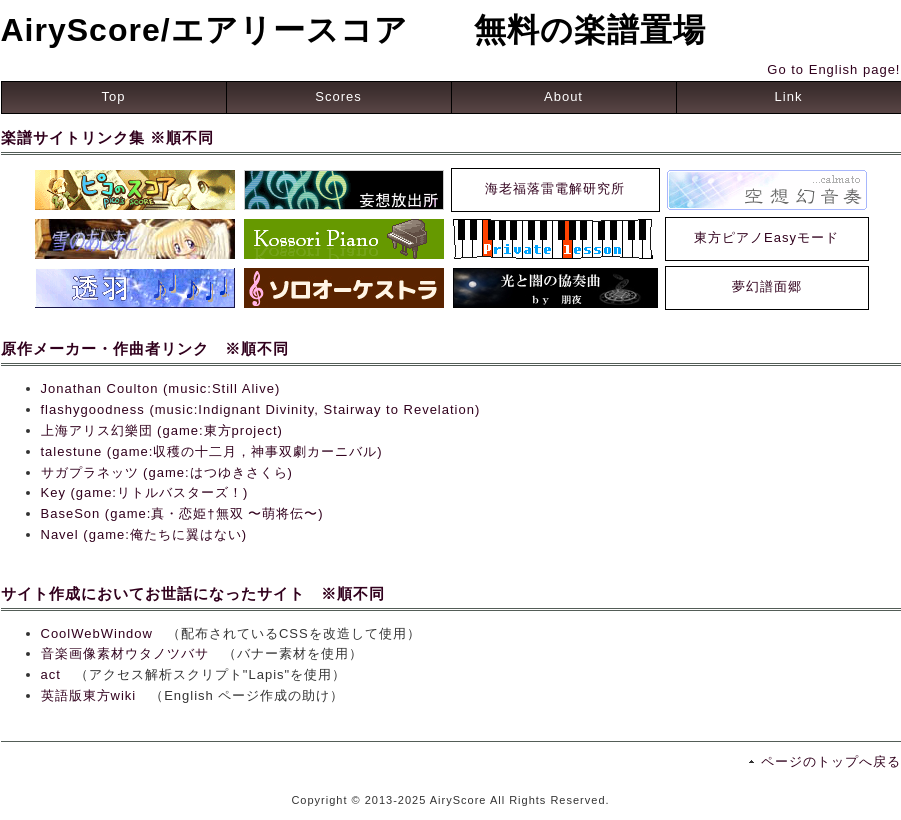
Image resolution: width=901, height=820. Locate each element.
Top (114, 96)
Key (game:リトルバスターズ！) (145, 492)
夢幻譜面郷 (767, 286)
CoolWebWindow (97, 633)
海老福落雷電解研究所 (555, 188)
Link (789, 96)
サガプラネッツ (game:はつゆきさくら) (167, 472)
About (563, 96)
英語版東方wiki (89, 695)
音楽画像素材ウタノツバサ (125, 653)
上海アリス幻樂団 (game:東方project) (162, 430)
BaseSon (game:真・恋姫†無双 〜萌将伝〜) (182, 513)
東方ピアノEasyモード (766, 237)
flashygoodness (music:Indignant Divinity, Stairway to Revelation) (261, 409)
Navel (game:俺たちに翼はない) (144, 534)
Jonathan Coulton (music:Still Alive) (161, 388)
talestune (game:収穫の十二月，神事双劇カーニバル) (212, 451)
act (51, 674)
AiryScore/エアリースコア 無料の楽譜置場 (353, 30)
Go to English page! (833, 69)
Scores (338, 96)
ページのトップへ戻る (831, 761)
